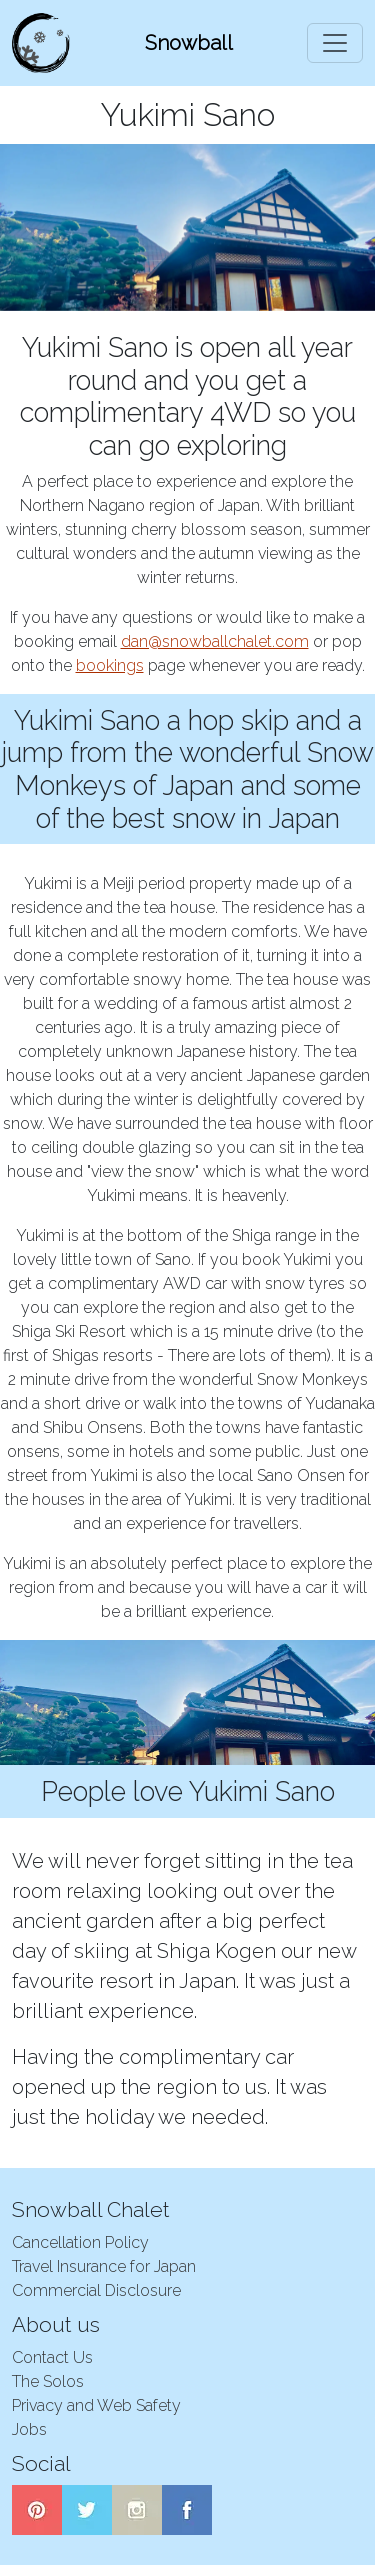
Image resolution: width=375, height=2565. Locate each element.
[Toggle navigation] (335, 43)
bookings (110, 665)
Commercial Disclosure (96, 2290)
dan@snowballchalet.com (215, 641)
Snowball (189, 43)
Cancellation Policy (80, 2242)
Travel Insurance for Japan (104, 2266)
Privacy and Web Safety (96, 2405)
